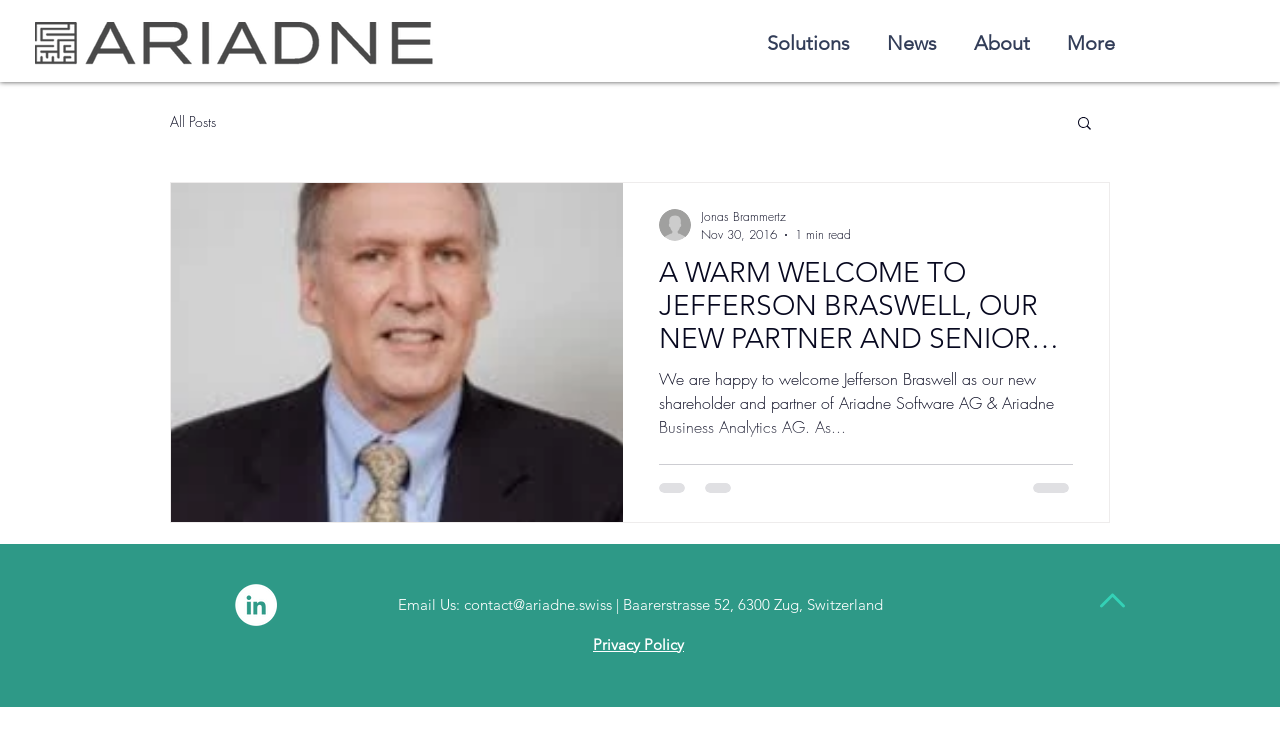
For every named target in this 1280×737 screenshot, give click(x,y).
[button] (1084, 124)
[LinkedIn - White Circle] (256, 605)
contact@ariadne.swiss (538, 604)
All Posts (193, 121)
